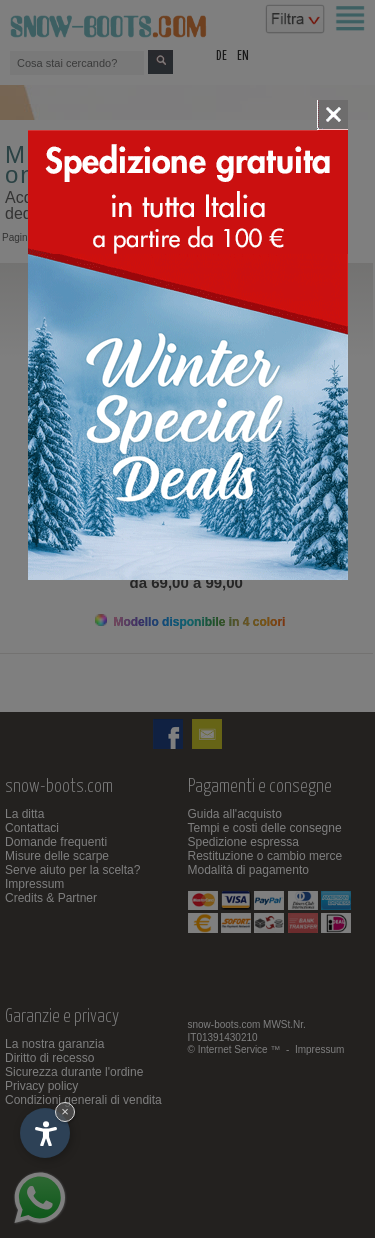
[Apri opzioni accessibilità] (45, 1133)
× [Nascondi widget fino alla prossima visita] (65, 1111)
